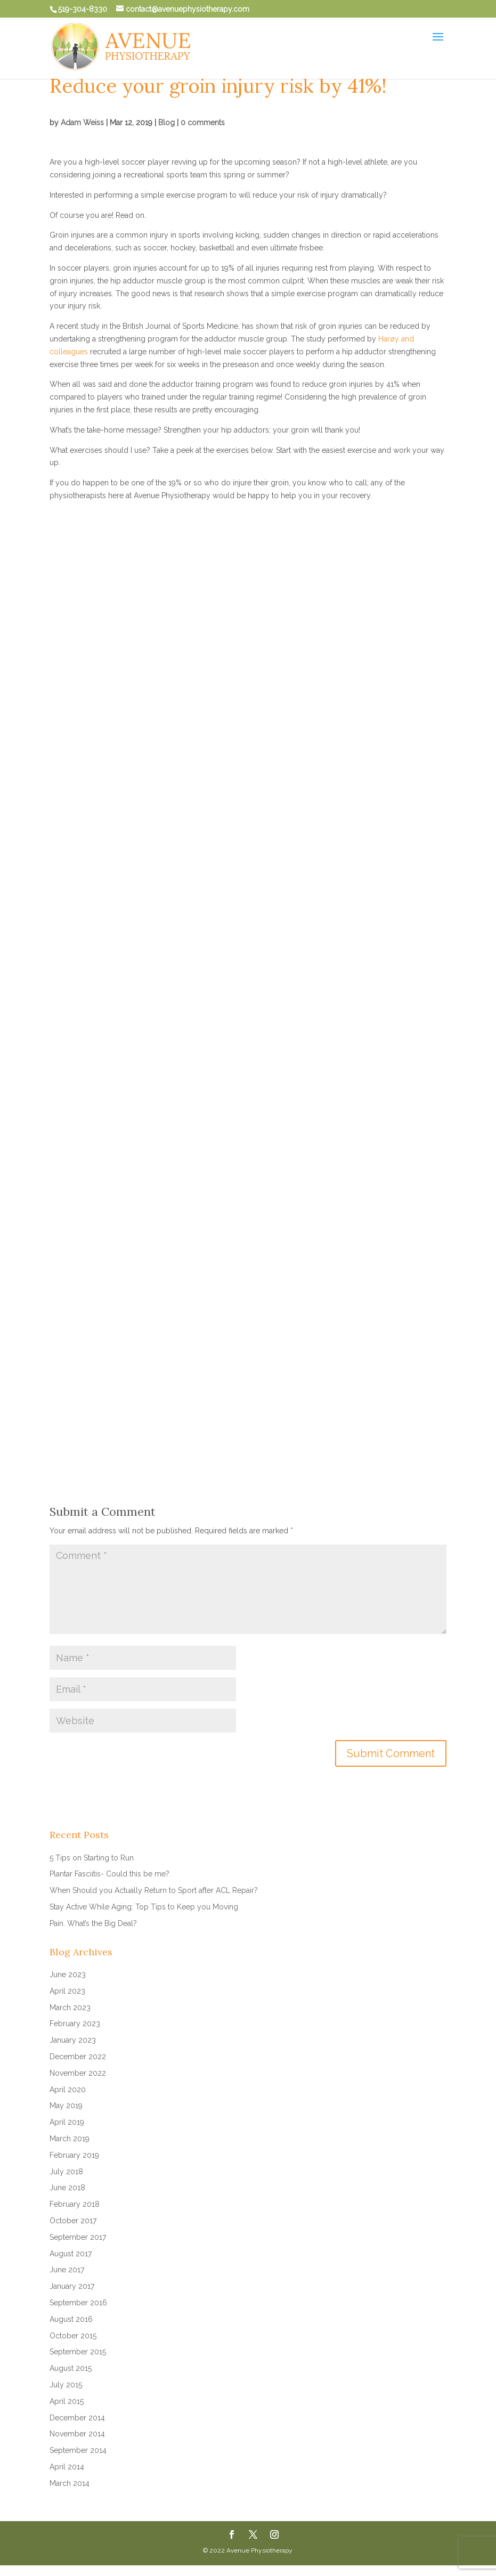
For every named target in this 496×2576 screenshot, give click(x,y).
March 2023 (70, 2007)
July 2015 (66, 2384)
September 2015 (78, 2351)
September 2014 (78, 2450)
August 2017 (71, 2253)
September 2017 (78, 2237)
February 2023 (75, 2023)
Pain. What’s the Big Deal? (93, 1923)
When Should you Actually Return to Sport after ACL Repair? (154, 1890)
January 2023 (73, 2040)
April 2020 (68, 2089)
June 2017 (67, 2269)
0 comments (203, 122)
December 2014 (77, 2418)
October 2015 (73, 2335)
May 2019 (66, 2105)
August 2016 (71, 2319)
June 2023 (68, 1974)
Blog (166, 122)
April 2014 (67, 2467)
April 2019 (67, 2122)
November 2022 (78, 2073)
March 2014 (70, 2483)
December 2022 (78, 2056)
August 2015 (71, 2368)
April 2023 (67, 1991)
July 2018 (66, 2171)
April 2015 (67, 2401)
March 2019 (70, 2138)
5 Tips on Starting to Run (92, 1858)
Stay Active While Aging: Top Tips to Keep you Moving (144, 1907)
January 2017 (72, 2286)
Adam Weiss (82, 122)
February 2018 (75, 2204)
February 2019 (74, 2155)
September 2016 (78, 2302)
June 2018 (67, 2187)
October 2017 (73, 2220)
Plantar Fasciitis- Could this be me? (109, 1874)
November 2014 (77, 2433)
